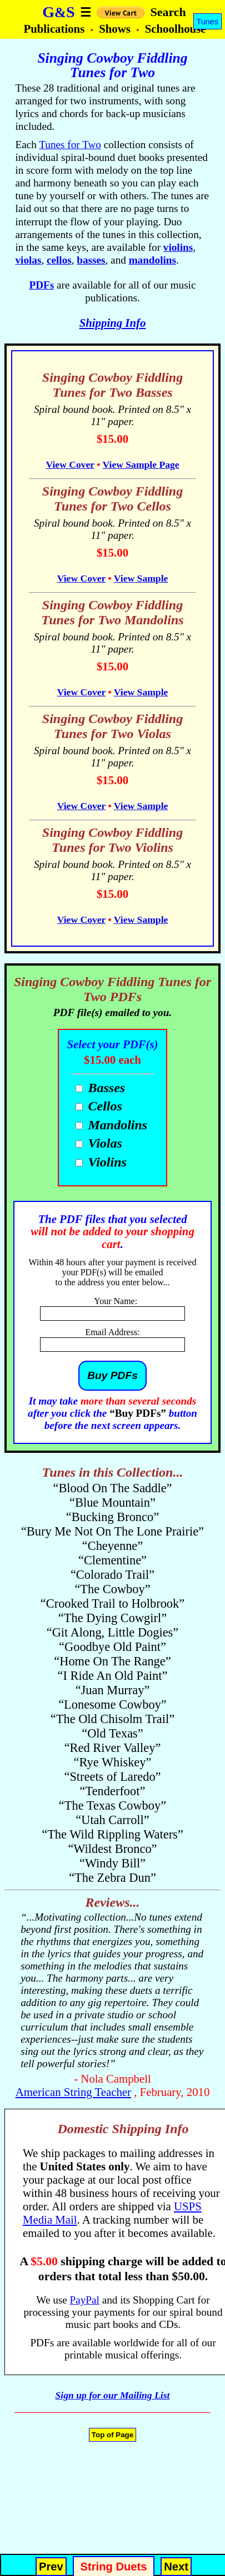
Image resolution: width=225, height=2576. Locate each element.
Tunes (207, 21)
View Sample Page (140, 464)
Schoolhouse (175, 28)
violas (28, 260)
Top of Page (112, 2435)
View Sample (141, 578)
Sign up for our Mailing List (113, 2395)
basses (91, 260)
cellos (59, 260)
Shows (116, 28)
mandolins (152, 260)
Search (168, 12)
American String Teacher (73, 2091)
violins (178, 247)
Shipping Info (112, 322)
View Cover (70, 464)
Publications (55, 28)
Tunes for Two (70, 144)
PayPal (84, 2300)
